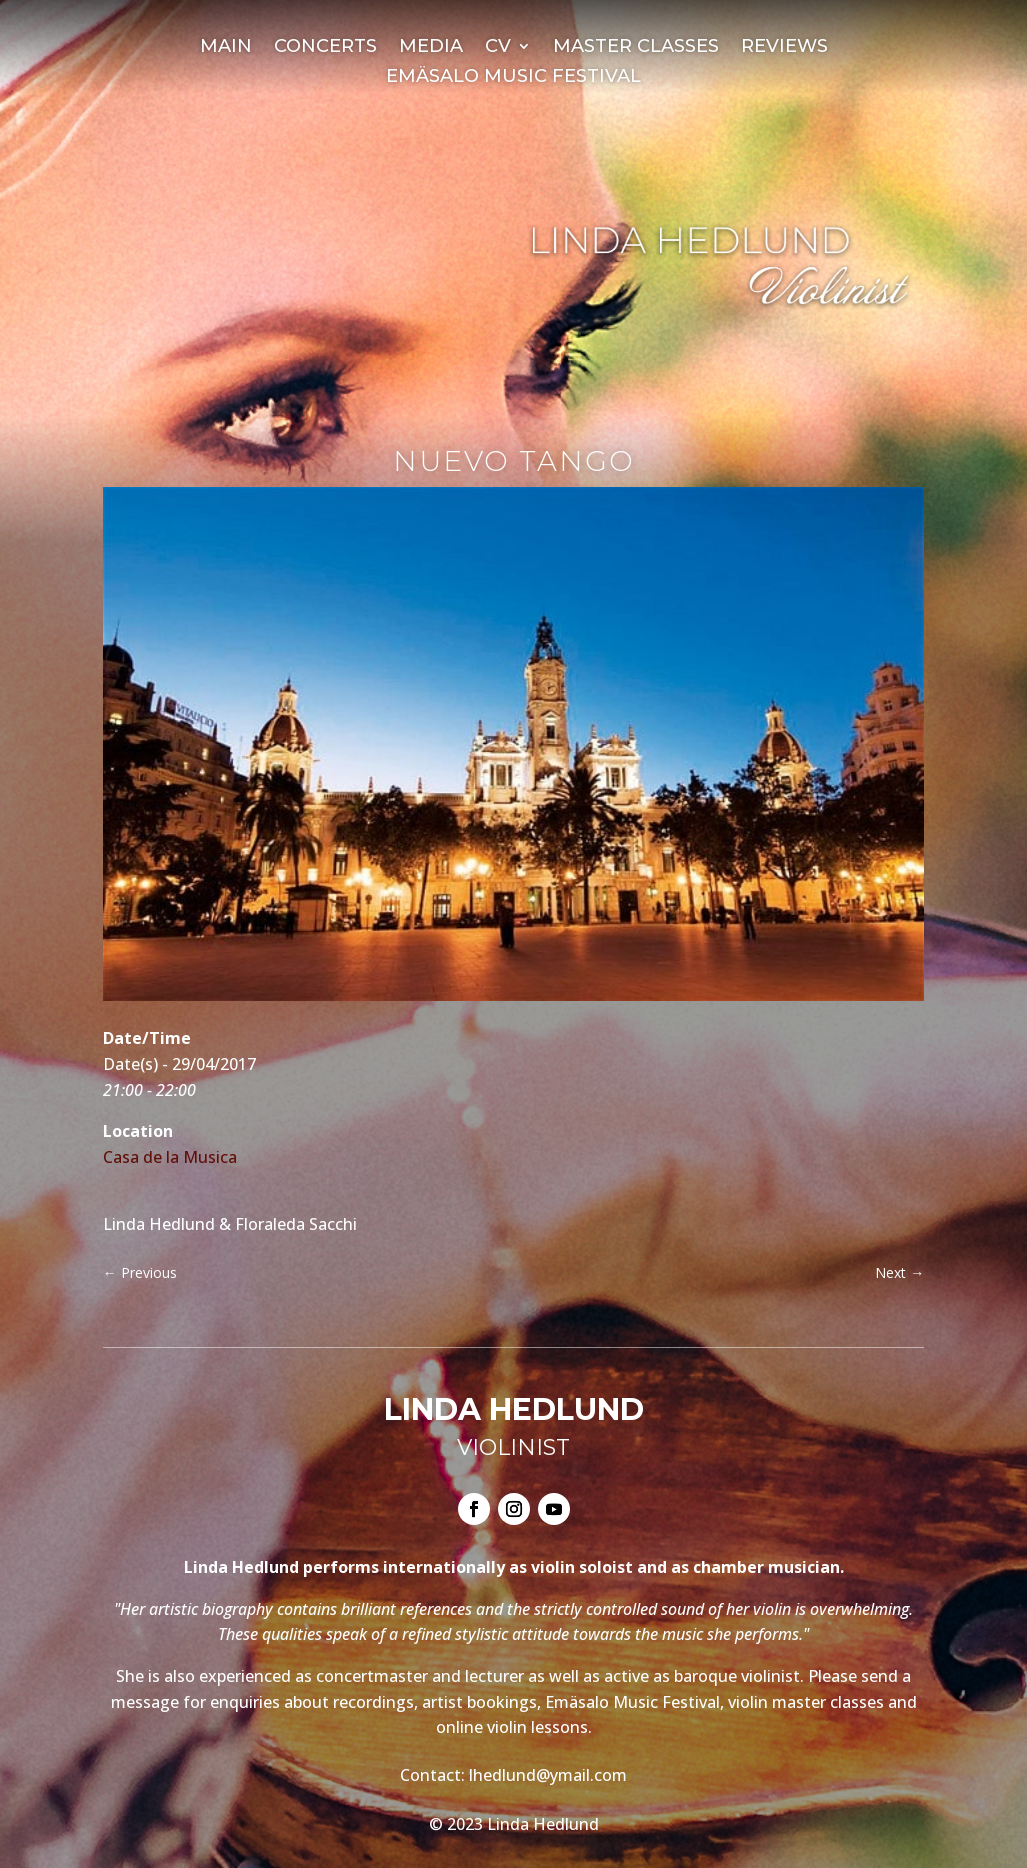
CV (498, 48)
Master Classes (636, 48)
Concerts (325, 48)
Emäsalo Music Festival (513, 78)
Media (431, 48)
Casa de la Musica (170, 1157)
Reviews (784, 48)
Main (226, 48)
